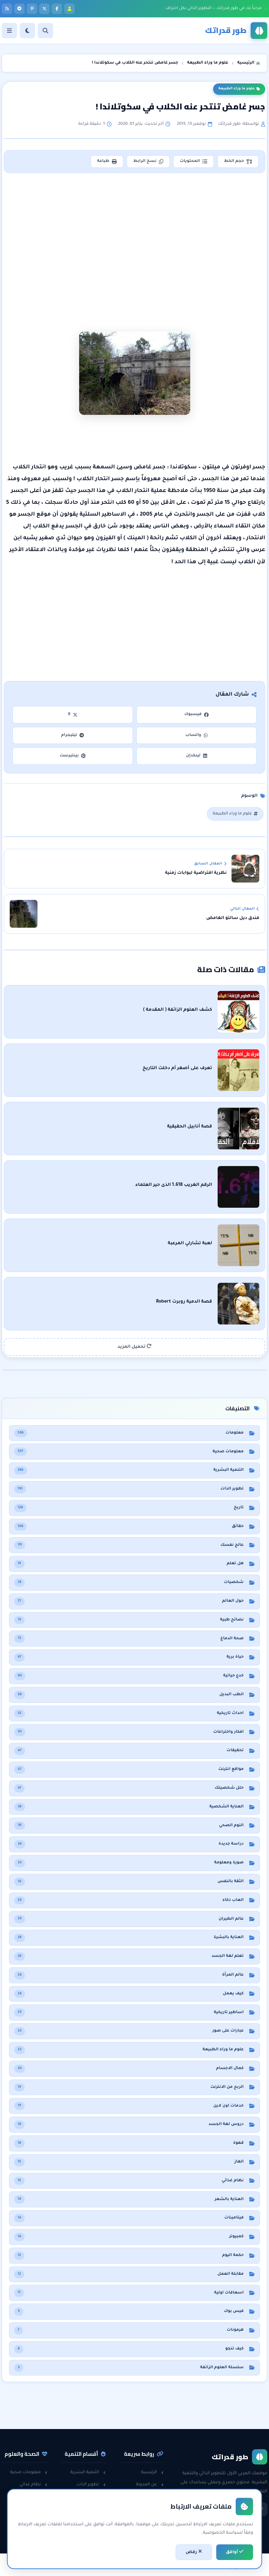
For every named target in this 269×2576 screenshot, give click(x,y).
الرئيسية (152, 2472)
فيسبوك (196, 714)
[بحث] (45, 30)
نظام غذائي (33, 2484)
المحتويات (193, 161)
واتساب (196, 735)
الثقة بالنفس (90, 2496)
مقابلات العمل (88, 2508)
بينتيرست (73, 756)
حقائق (39, 2508)
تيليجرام (72, 735)
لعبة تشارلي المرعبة (190, 1243)
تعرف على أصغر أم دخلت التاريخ (177, 1068)
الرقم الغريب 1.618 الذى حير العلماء (173, 1185)
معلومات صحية (28, 2472)
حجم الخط (238, 161)
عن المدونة (149, 2484)
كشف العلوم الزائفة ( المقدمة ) (177, 1010)
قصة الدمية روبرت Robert (184, 1301)
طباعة (107, 161)
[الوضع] (27, 30)
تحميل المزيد (135, 1346)
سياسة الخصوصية (141, 2508)
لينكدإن (196, 756)
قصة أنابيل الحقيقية (189, 1126)
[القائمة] (9, 30)
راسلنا (154, 2496)
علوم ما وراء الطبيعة (239, 89)
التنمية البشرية (88, 2472)
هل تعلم (36, 2496)
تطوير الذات (90, 2484)
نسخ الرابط (148, 161)
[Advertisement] (134, 229)
